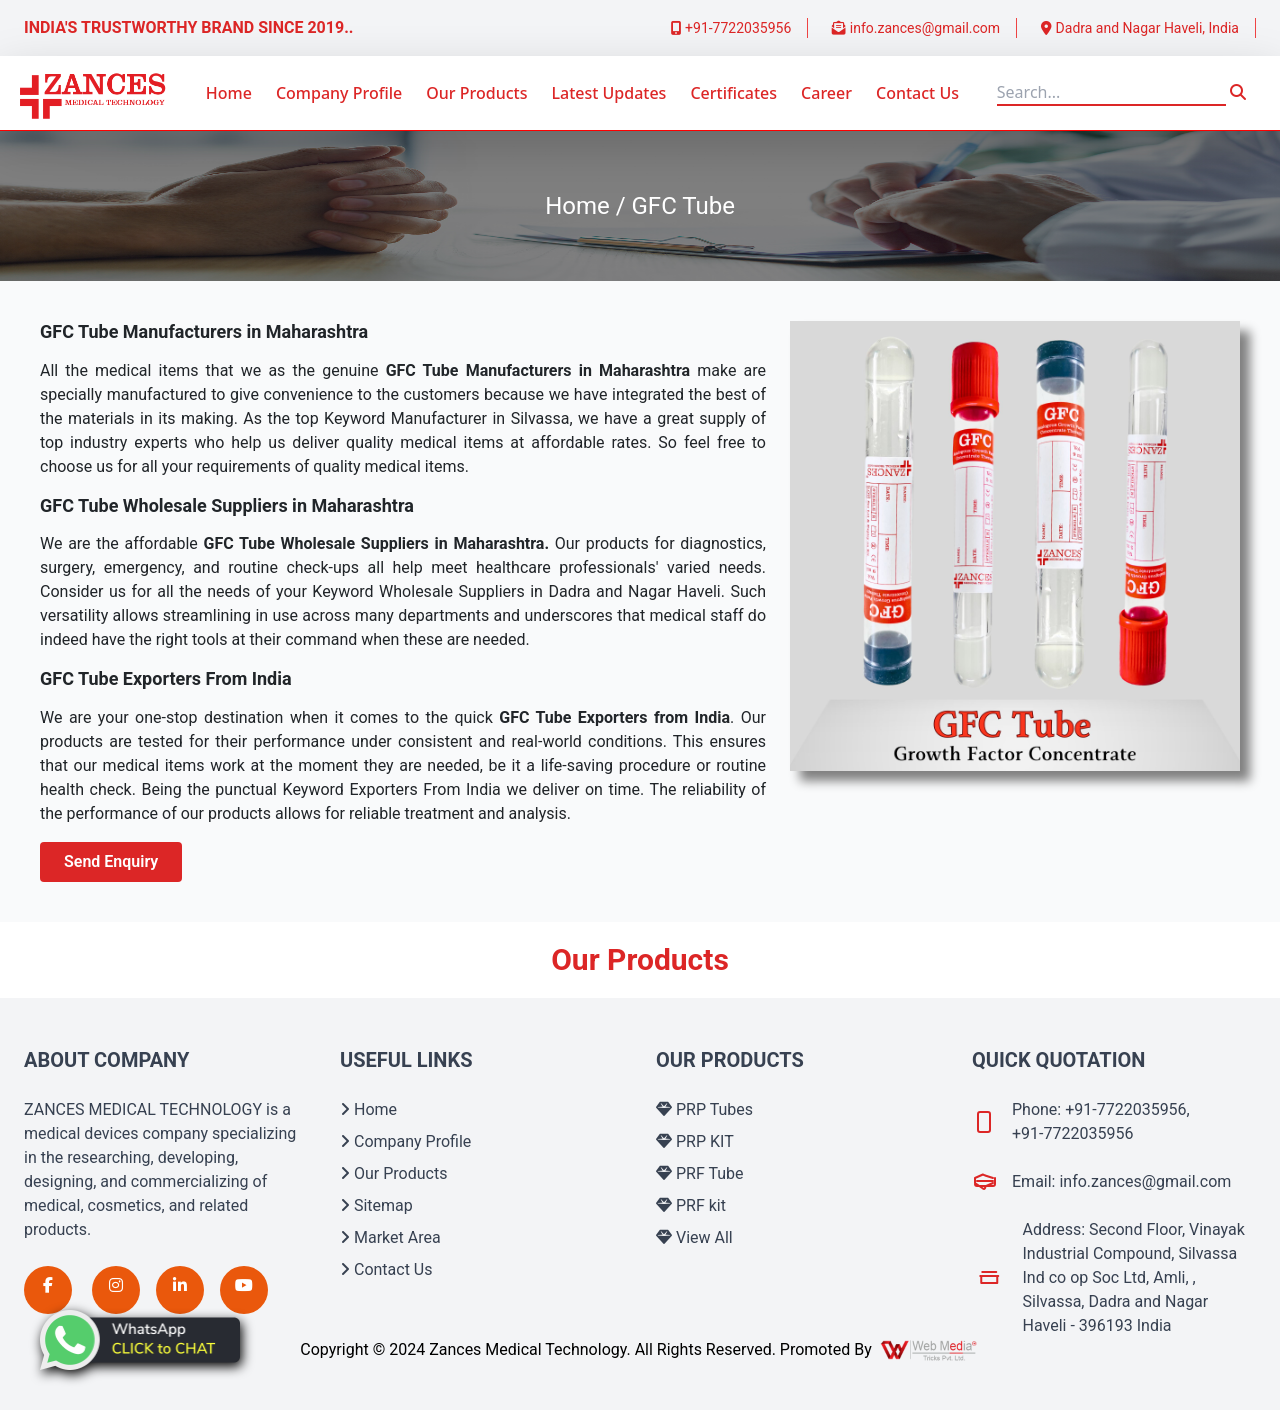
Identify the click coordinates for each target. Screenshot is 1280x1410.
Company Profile (339, 93)
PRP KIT (695, 1141)
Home (229, 93)
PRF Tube (700, 1173)
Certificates (733, 93)
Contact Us (917, 93)
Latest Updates (608, 93)
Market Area (390, 1237)
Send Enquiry (111, 861)
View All (694, 1237)
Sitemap (376, 1205)
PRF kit (691, 1205)
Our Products (476, 93)
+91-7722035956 (731, 28)
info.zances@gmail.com (916, 28)
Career (826, 93)
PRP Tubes (704, 1109)
